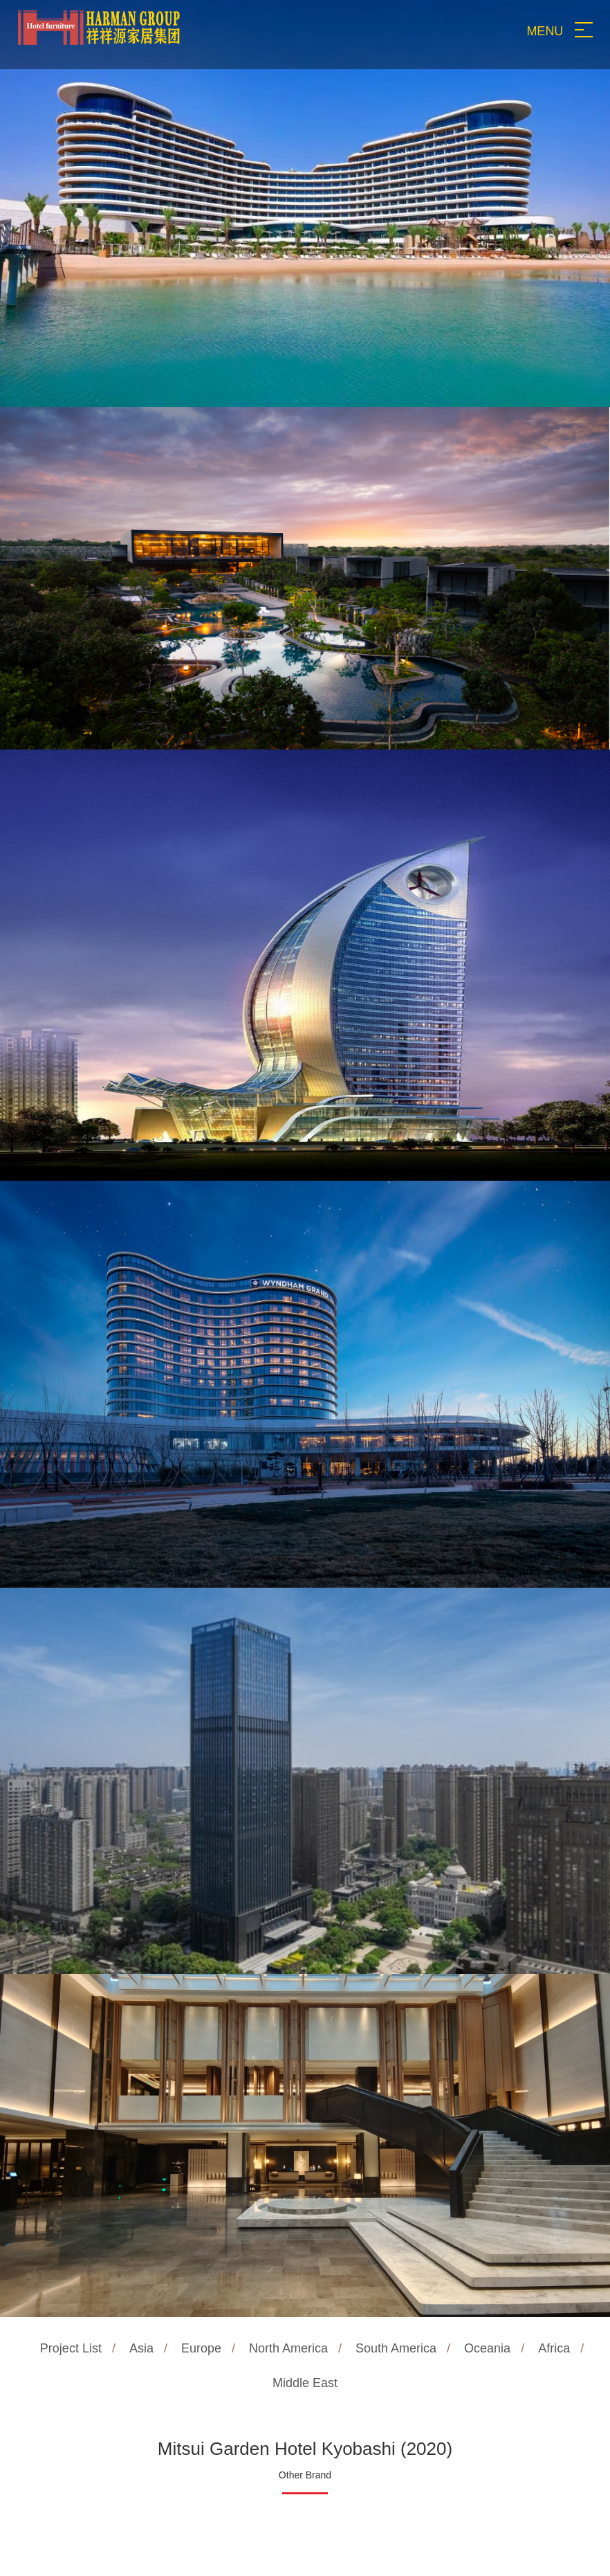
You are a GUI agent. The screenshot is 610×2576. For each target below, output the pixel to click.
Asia (141, 2348)
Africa (554, 2348)
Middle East (305, 2383)
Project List (71, 2348)
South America (395, 2348)
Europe (201, 2348)
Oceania (487, 2348)
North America (288, 2348)
